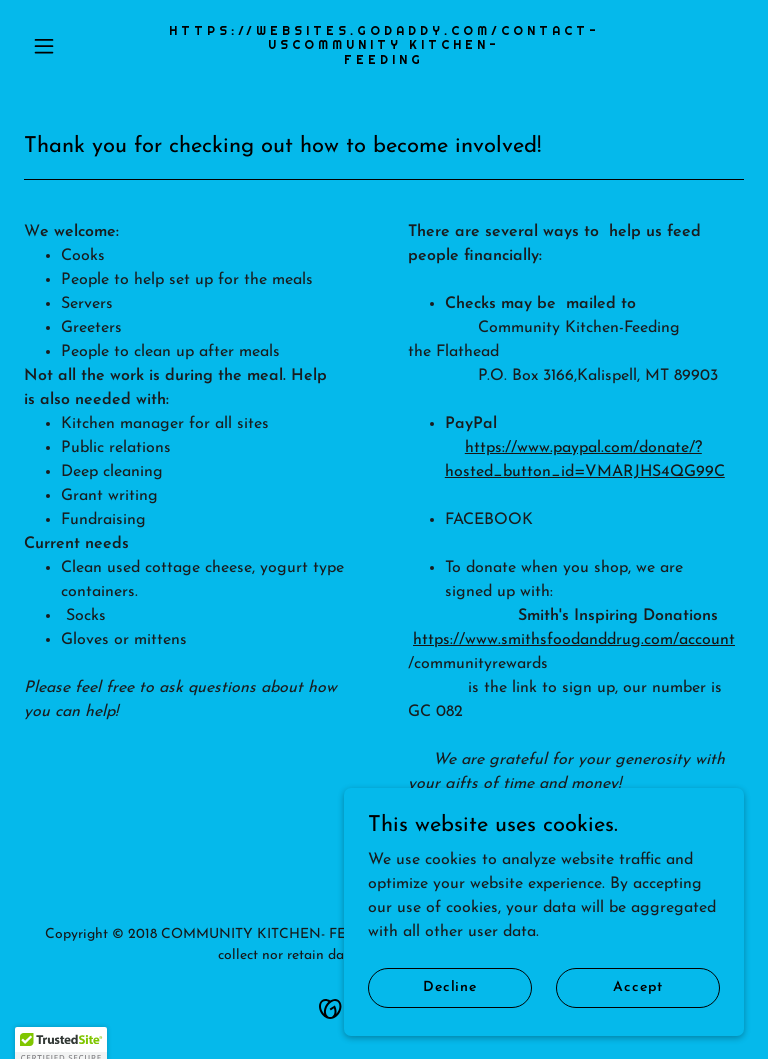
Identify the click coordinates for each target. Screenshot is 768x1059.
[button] (78, 46)
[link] (384, 60)
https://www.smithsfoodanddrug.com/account (574, 640)
